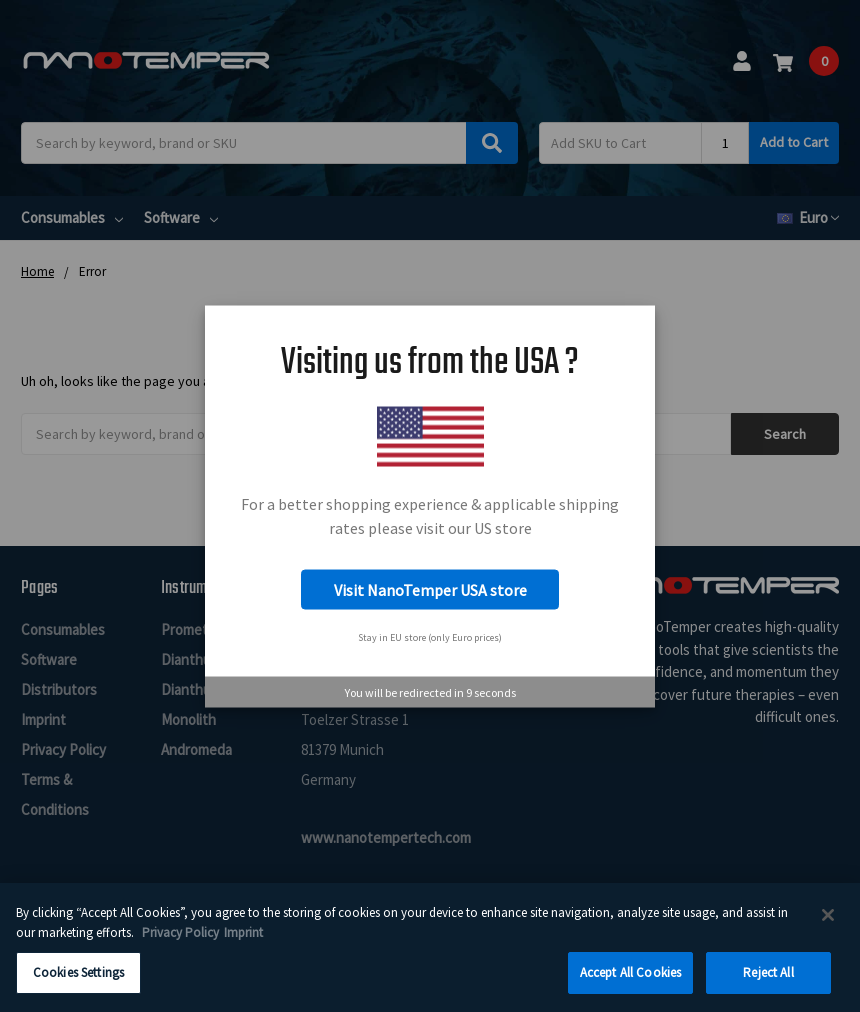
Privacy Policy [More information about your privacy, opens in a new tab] (180, 945)
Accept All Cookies (630, 985)
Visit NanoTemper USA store (430, 590)
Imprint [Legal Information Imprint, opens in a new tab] (243, 945)
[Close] (828, 928)
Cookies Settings (78, 985)
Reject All (768, 985)
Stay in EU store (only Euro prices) (430, 636)
